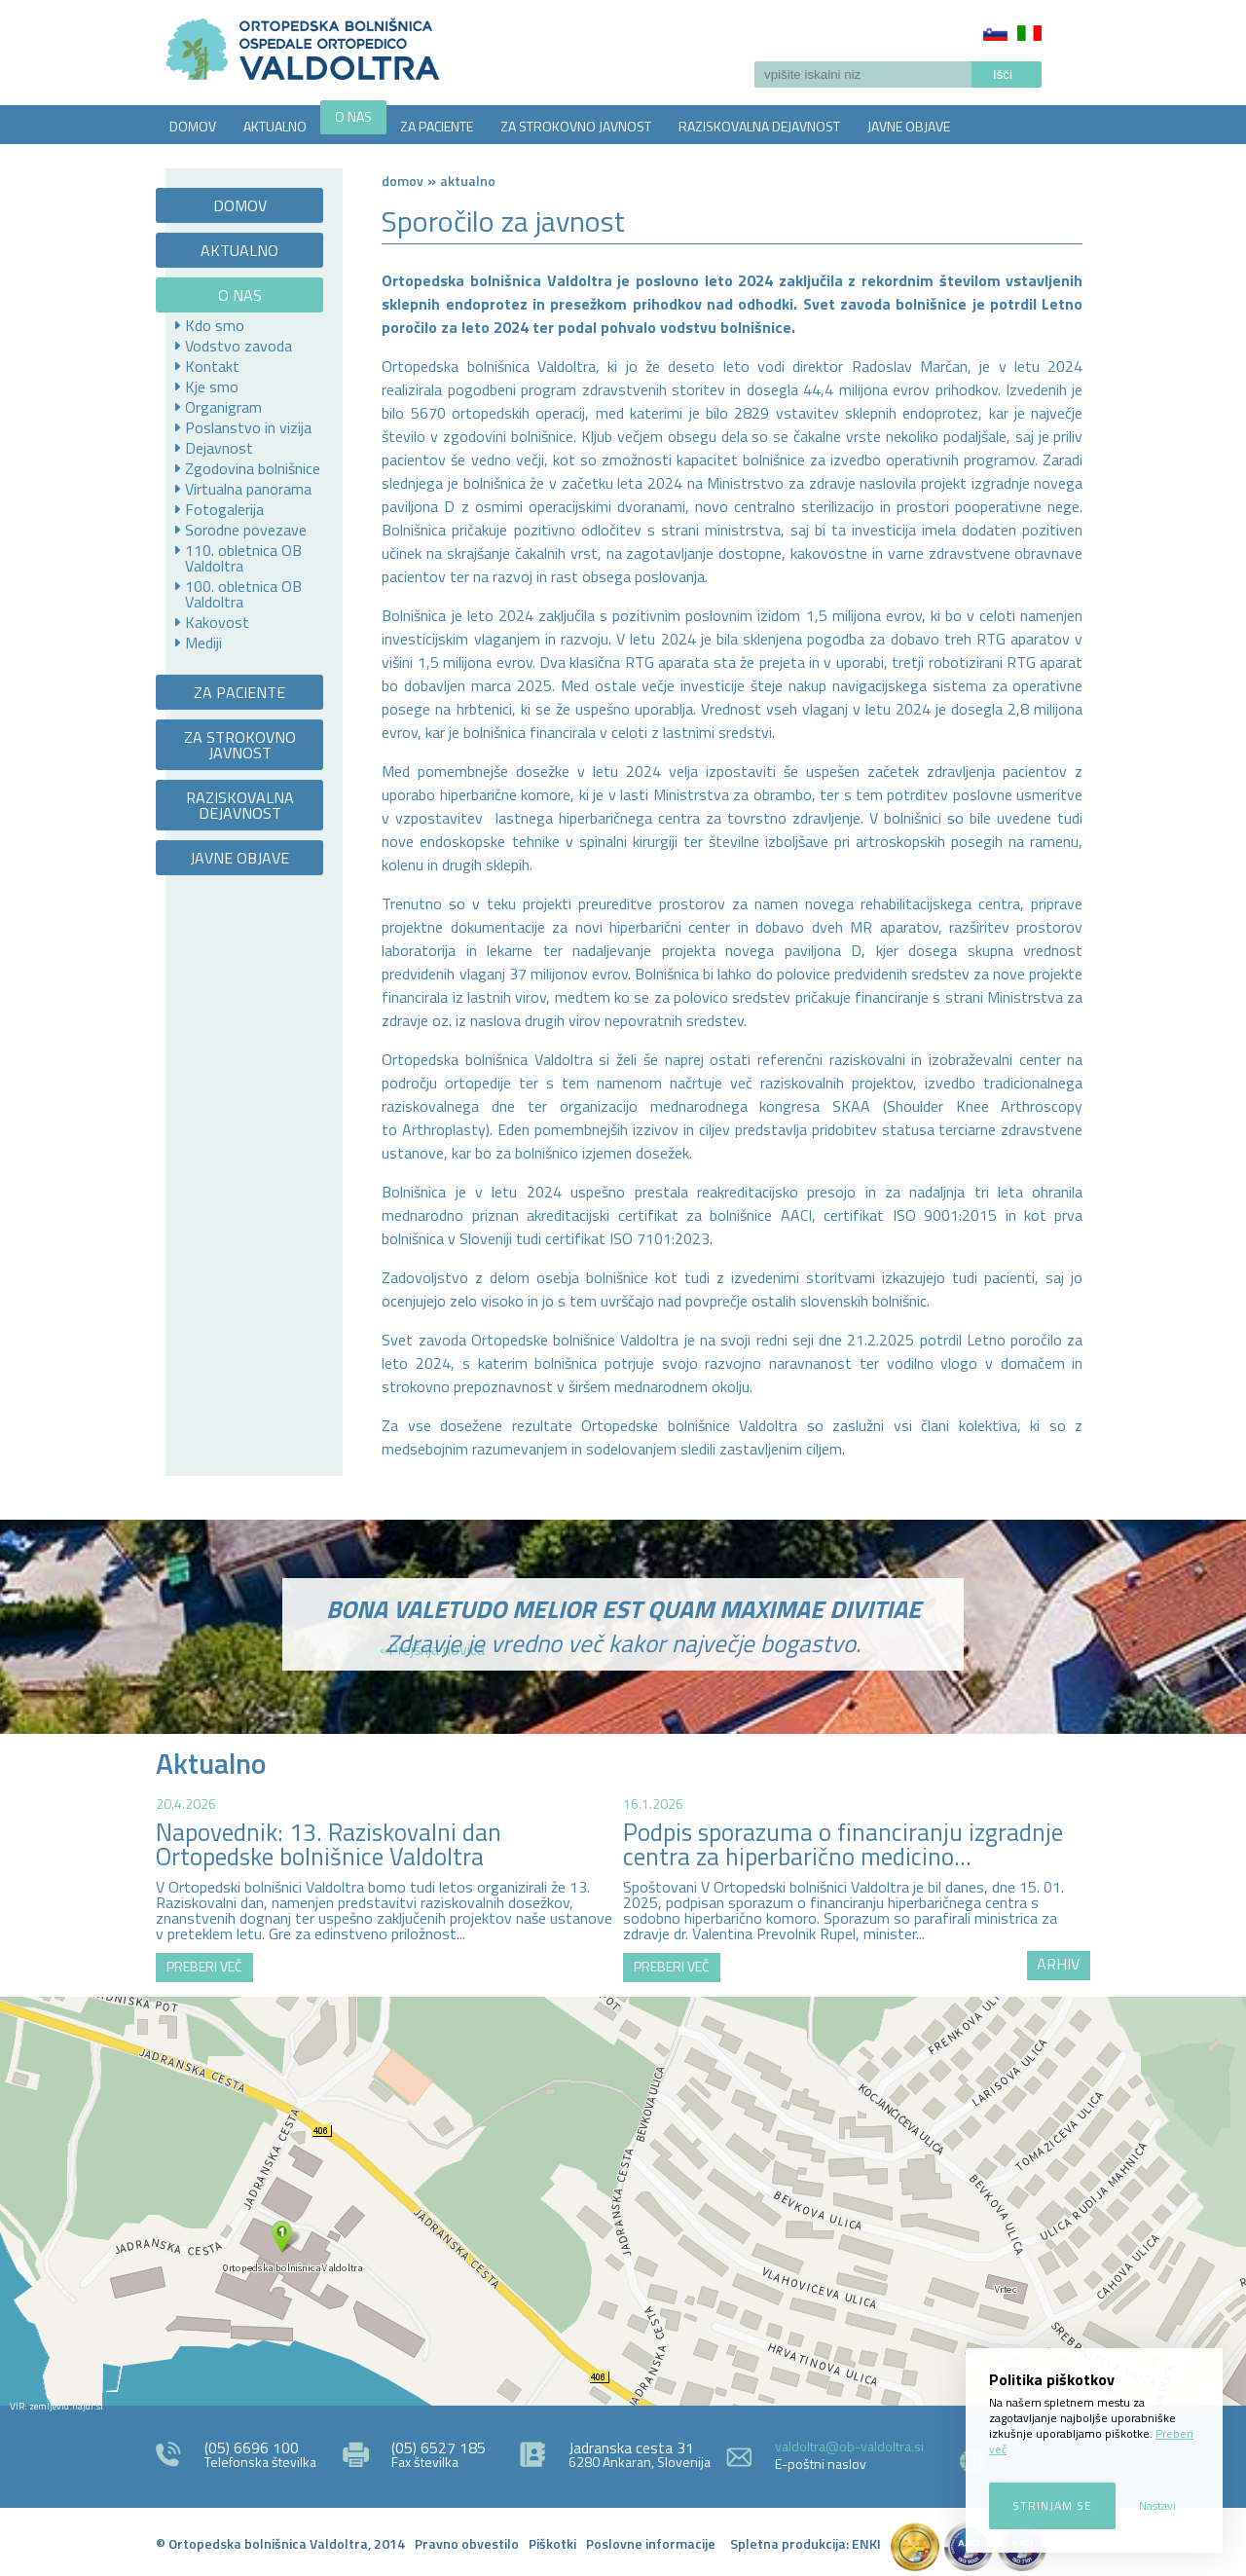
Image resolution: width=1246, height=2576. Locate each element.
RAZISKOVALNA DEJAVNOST (759, 126)
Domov (402, 180)
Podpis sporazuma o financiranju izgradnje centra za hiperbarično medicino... (843, 1844)
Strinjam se (1052, 2505)
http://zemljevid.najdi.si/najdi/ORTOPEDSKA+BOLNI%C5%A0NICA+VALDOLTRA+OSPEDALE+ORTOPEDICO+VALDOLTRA (623, 2201)
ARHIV (1058, 1963)
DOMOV (192, 126)
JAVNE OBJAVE (908, 126)
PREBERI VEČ (204, 1966)
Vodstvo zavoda (238, 345)
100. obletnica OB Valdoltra (243, 593)
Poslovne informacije (650, 2543)
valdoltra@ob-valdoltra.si (849, 2446)
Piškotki (552, 2543)
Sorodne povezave (246, 529)
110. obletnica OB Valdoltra (243, 557)
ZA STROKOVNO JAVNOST (575, 126)
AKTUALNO (275, 126)
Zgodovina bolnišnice (252, 468)
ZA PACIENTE (436, 126)
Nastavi (1157, 2505)
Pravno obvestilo (467, 2543)
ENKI (866, 2543)
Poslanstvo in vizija (248, 427)
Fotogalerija (224, 509)
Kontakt (212, 366)
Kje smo (211, 386)
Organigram (223, 407)
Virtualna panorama (248, 489)
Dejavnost (219, 448)
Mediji (203, 642)
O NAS (353, 116)
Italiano (1029, 33)
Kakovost (217, 622)
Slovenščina (995, 33)
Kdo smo (214, 325)
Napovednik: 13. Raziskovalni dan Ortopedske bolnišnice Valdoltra (328, 1844)
